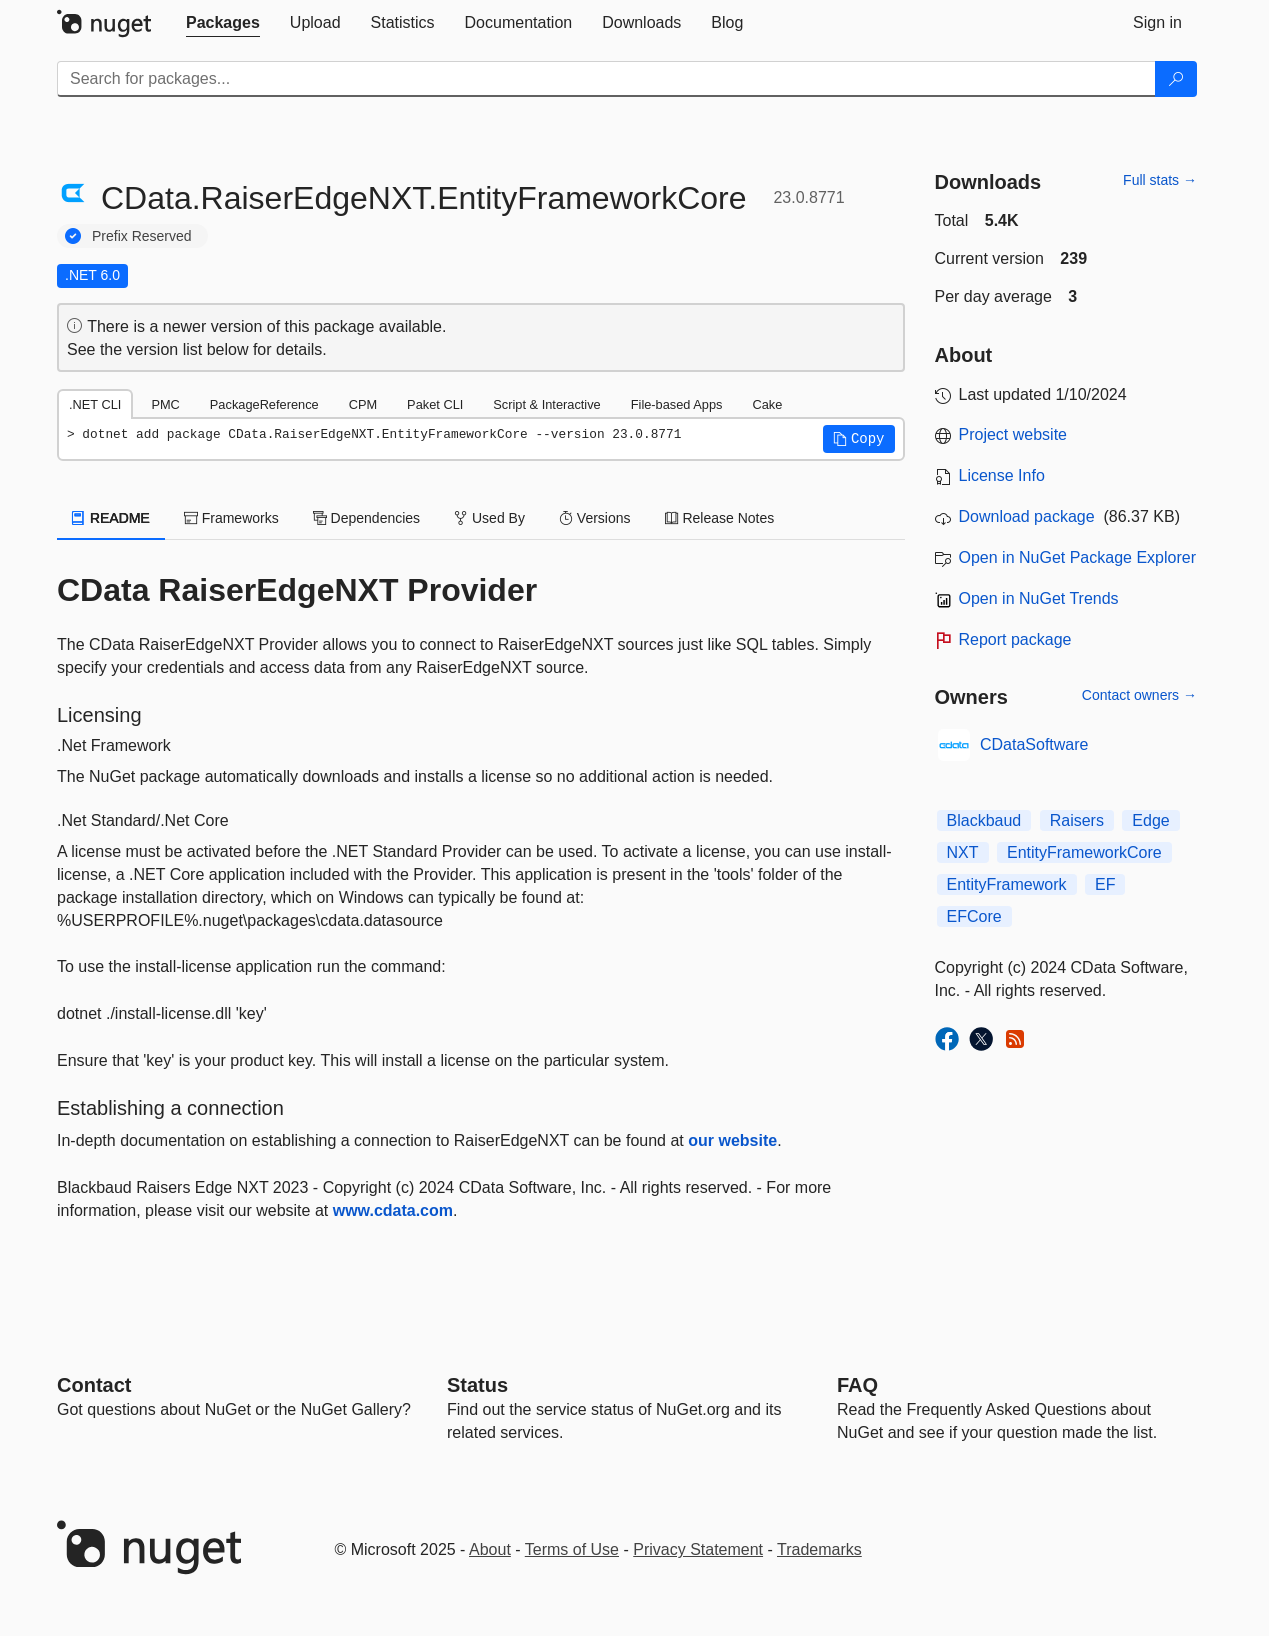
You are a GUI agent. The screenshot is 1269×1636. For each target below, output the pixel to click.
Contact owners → (1139, 695)
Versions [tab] (595, 518)
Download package (1027, 516)
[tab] (223, 23)
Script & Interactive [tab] (546, 404)
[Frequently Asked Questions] (857, 1385)
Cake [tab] (767, 404)
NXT (963, 852)
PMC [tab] (165, 404)
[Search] (1176, 79)
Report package (1015, 639)
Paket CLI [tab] (435, 404)
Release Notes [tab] (720, 518)
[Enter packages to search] (606, 79)
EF (1105, 884)
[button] (859, 439)
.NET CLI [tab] (95, 404)
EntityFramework (1007, 884)
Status (477, 1385)
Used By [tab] (489, 518)
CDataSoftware (1034, 744)
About (490, 1549)
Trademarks (819, 1549)
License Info (1002, 475)
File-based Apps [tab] (677, 404)
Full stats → (1160, 180)
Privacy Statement (698, 1549)
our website (732, 1140)
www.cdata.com (393, 1210)
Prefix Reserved (142, 236)
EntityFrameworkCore (1084, 852)
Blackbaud (984, 820)
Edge (1150, 820)
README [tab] (111, 518)
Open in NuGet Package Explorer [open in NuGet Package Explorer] (1077, 557)
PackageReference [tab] (264, 404)
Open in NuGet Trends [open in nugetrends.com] (1039, 598)
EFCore (974, 916)
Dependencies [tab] (366, 518)
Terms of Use (572, 1549)
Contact (94, 1385)
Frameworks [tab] (231, 518)
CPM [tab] (363, 404)
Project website (1013, 434)
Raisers (1077, 820)
